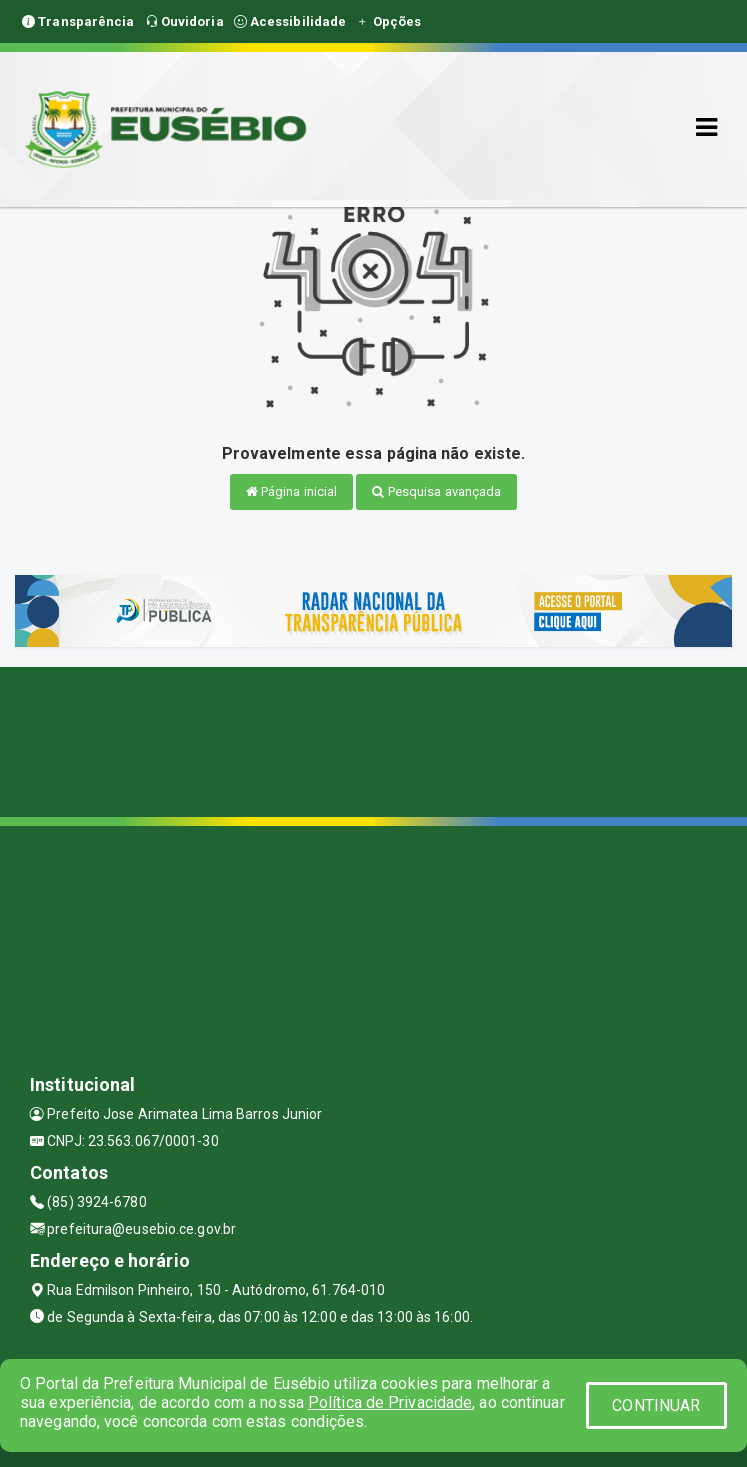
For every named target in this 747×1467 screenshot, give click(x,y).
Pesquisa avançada (436, 491)
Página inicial (292, 491)
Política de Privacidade (390, 1402)
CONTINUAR (656, 1405)
